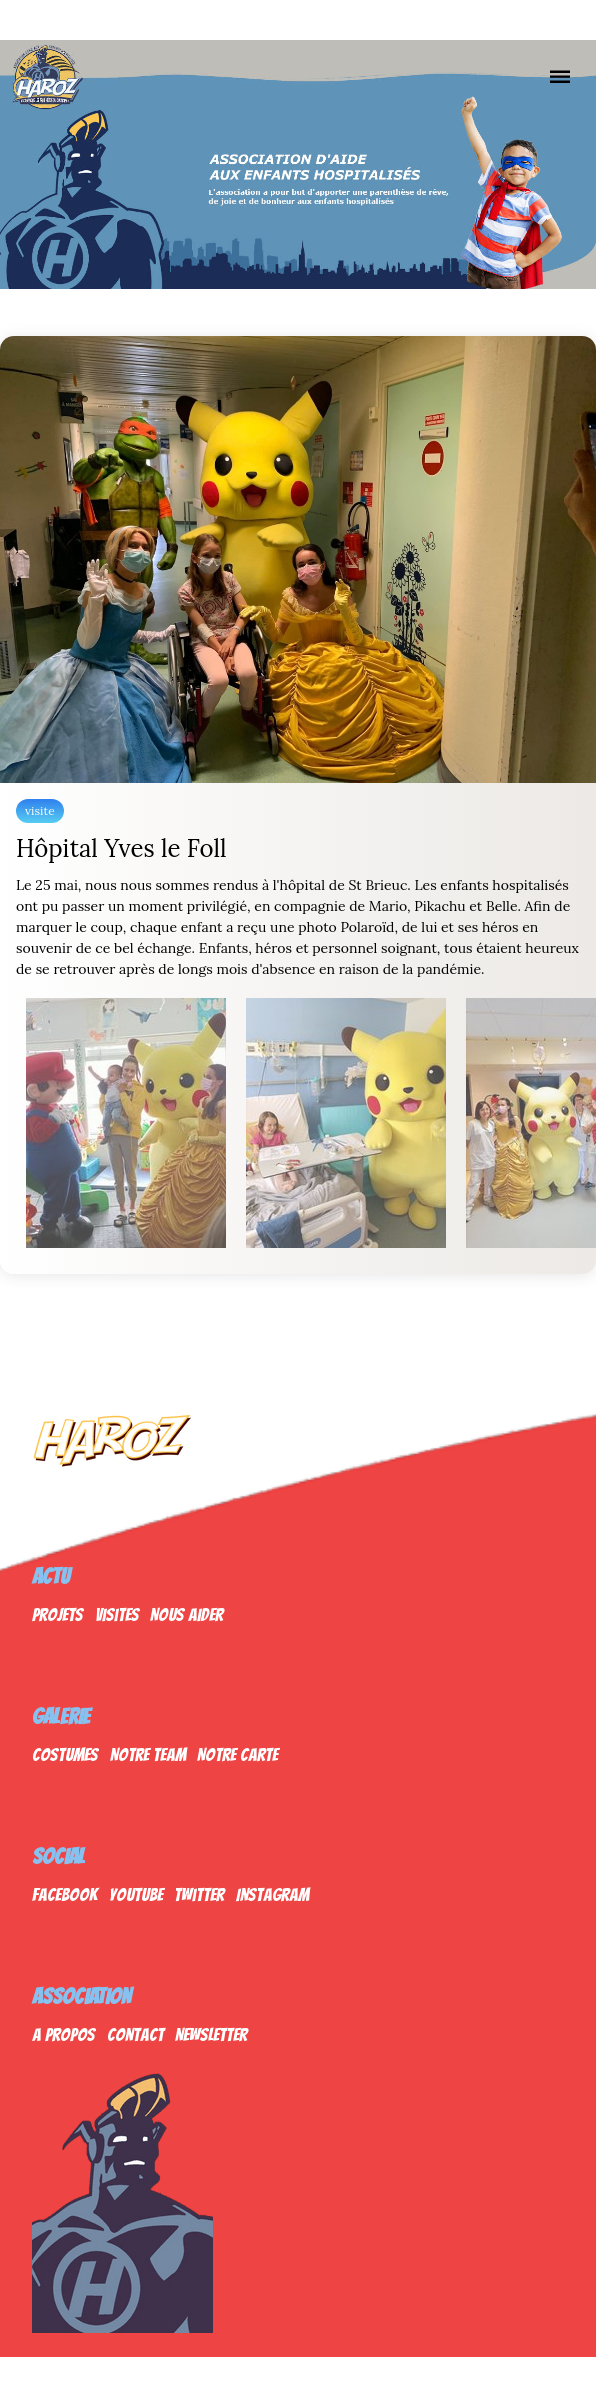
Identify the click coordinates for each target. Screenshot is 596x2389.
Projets (57, 1614)
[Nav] (560, 76)
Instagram (272, 1894)
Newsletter (211, 2034)
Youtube (136, 1894)
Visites (117, 1614)
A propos (63, 2034)
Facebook (64, 1894)
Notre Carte (237, 1754)
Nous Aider (186, 1614)
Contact (135, 2034)
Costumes (65, 1754)
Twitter (199, 1894)
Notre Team (148, 1754)
